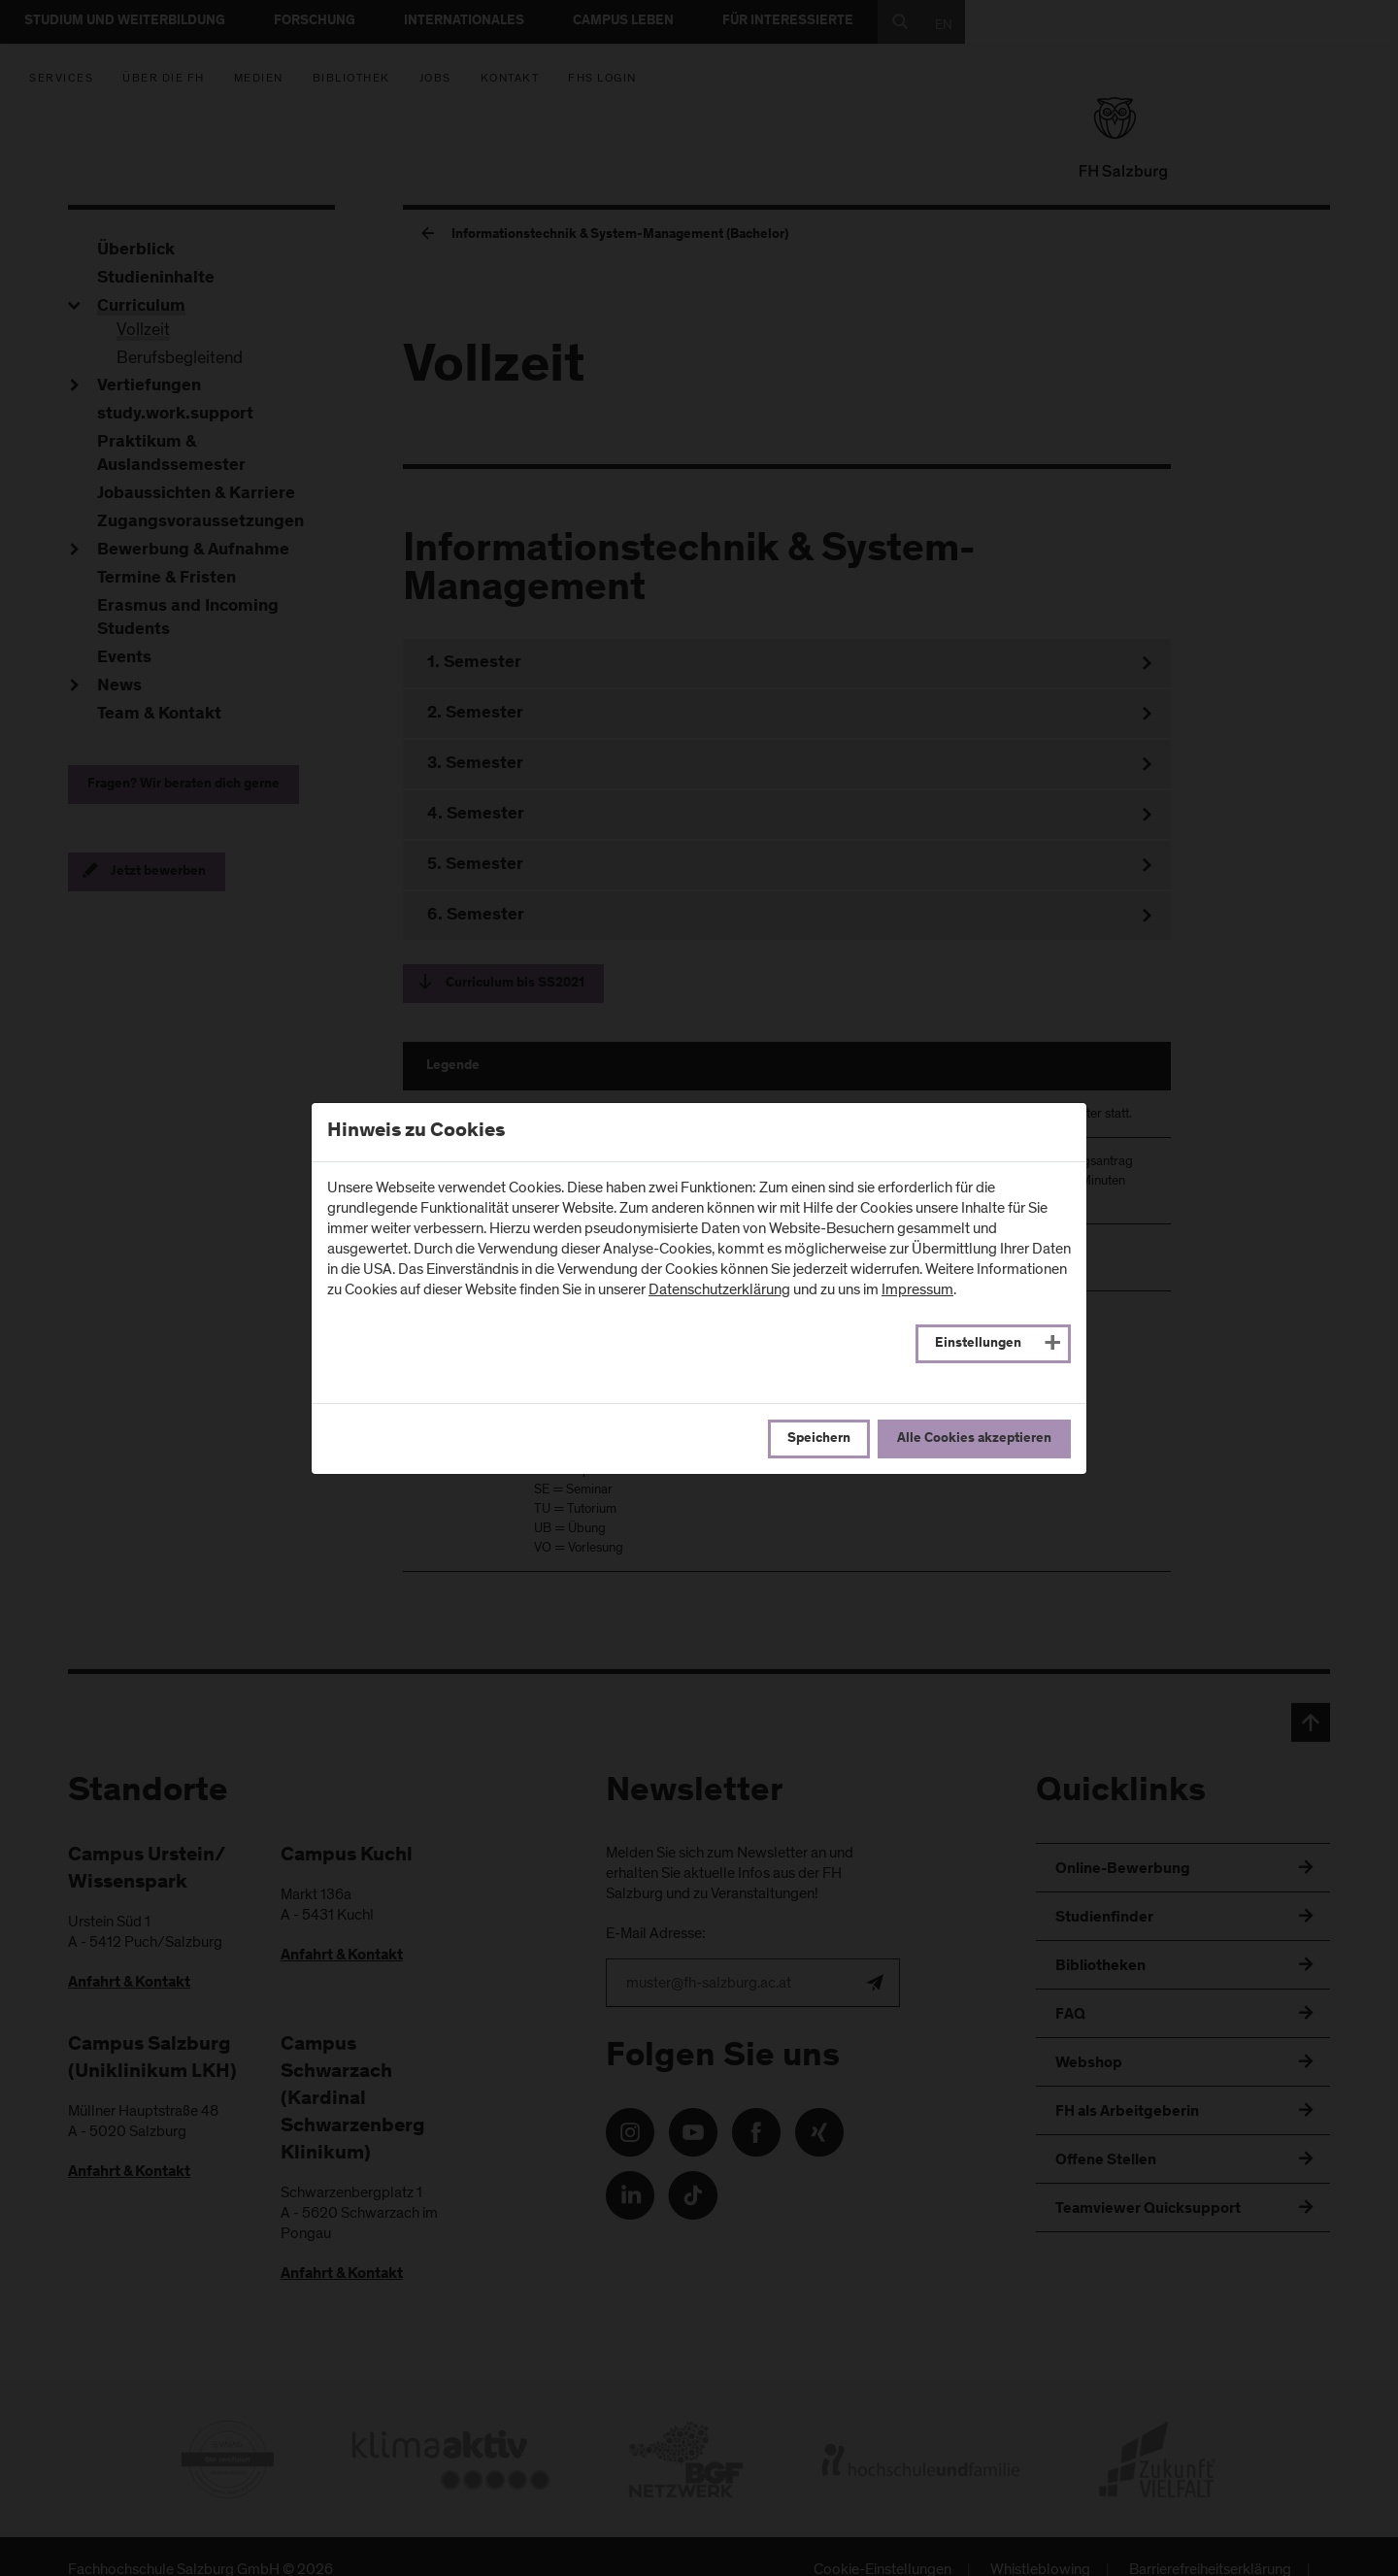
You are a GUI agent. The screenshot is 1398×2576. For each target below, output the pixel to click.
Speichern (818, 1439)
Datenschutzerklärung (719, 1289)
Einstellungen (978, 1344)
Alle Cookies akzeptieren (974, 1439)
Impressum (917, 1289)
